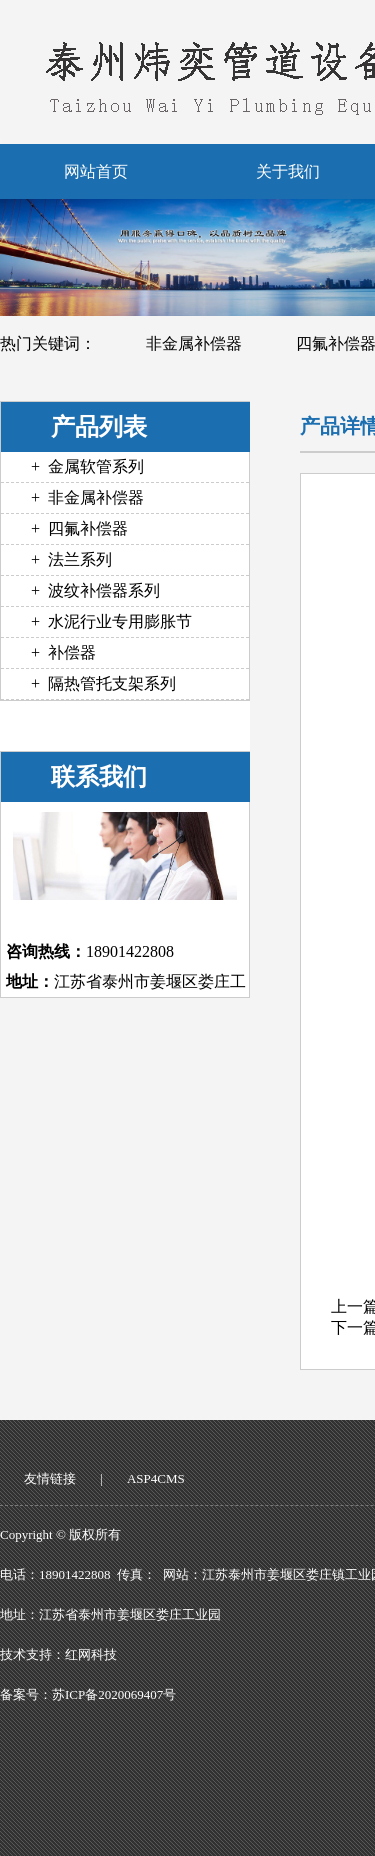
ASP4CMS (156, 1478)
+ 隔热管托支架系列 (103, 683)
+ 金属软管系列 (87, 466)
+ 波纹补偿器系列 (95, 590)
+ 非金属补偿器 (87, 497)
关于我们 (288, 171)
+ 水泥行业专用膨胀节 (111, 621)
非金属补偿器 (194, 343)
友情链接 (50, 1478)
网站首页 (96, 171)
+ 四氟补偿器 (79, 528)
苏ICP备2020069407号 (114, 1694)
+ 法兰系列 (71, 559)
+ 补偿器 (63, 652)
